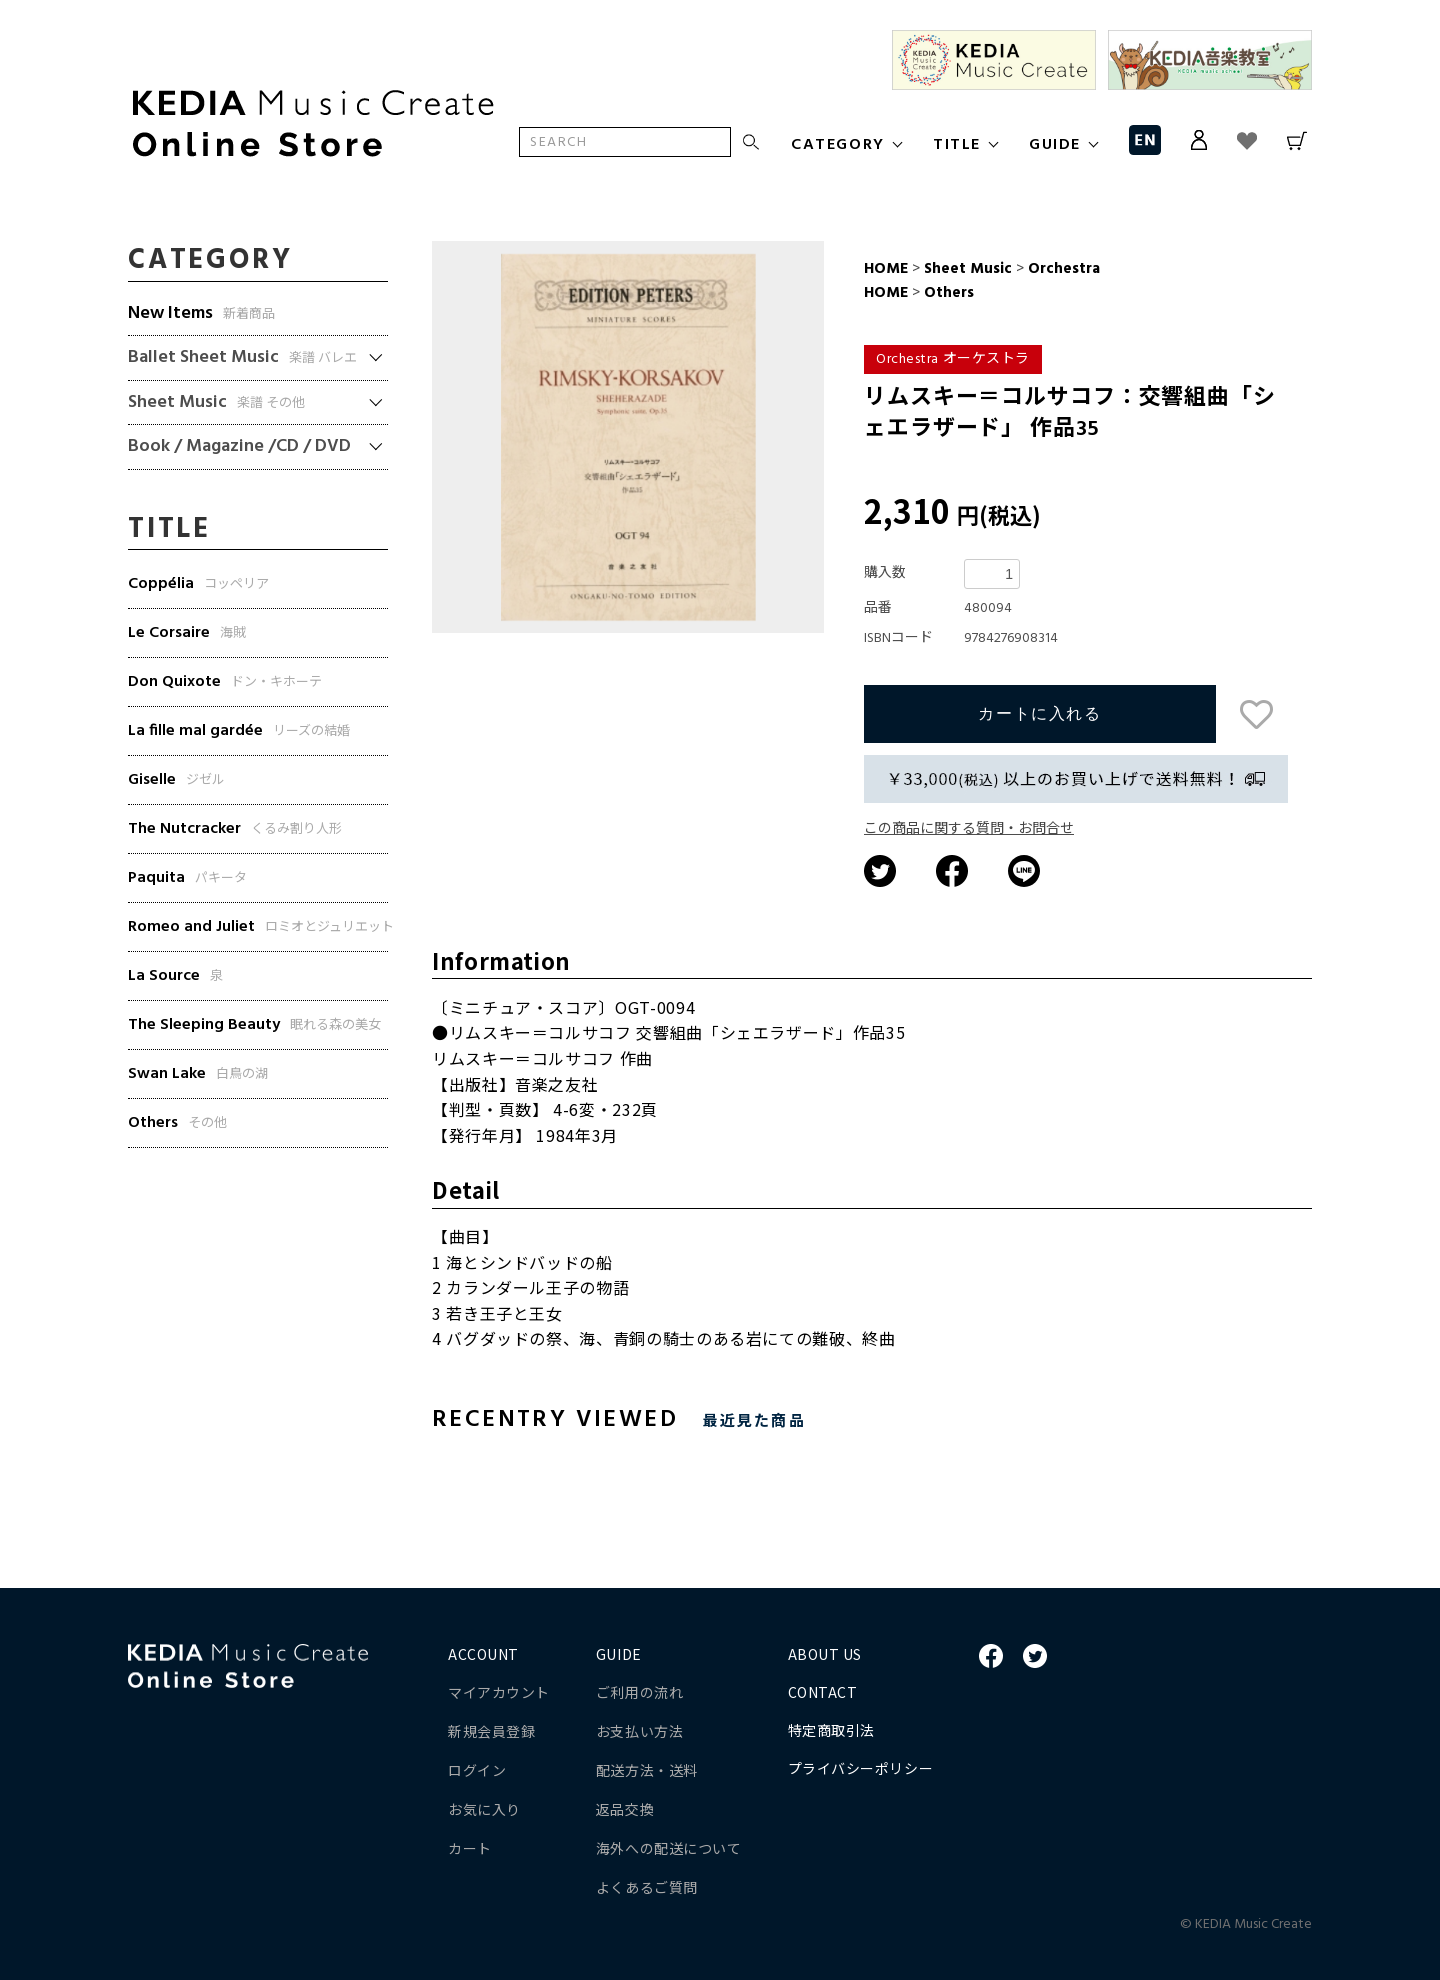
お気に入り (484, 1809)
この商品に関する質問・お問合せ (969, 829)
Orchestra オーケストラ (953, 359)
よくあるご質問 (647, 1887)
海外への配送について (669, 1848)
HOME (886, 269)
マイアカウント (499, 1692)
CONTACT (823, 1692)
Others (947, 293)
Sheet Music (968, 269)
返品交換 (625, 1809)
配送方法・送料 (647, 1770)
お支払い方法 (639, 1731)
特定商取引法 (831, 1730)
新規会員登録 (491, 1731)
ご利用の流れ (639, 1692)
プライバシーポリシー (861, 1768)
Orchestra (1062, 269)
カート (470, 1848)
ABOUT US (825, 1654)
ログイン (477, 1770)
